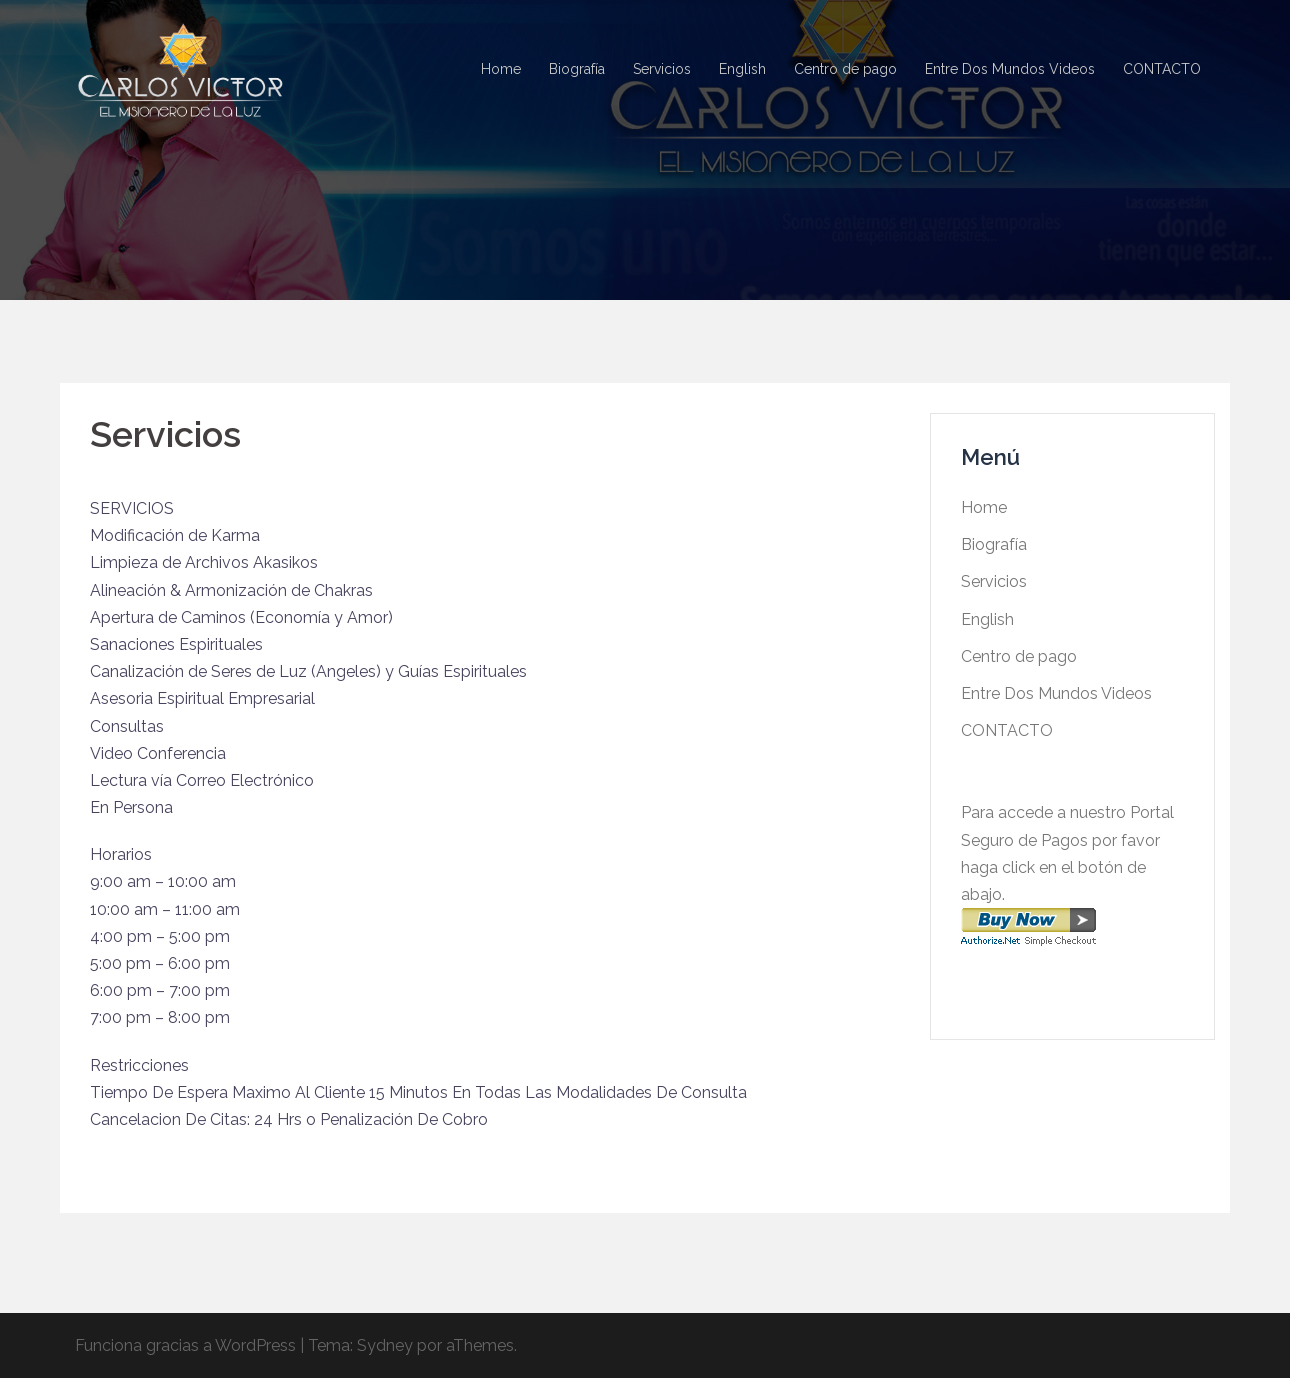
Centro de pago (845, 69)
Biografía (577, 69)
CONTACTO (1162, 69)
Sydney (385, 1345)
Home (501, 69)
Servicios (662, 69)
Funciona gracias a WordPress (185, 1345)
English (742, 69)
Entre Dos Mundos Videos (1010, 69)
